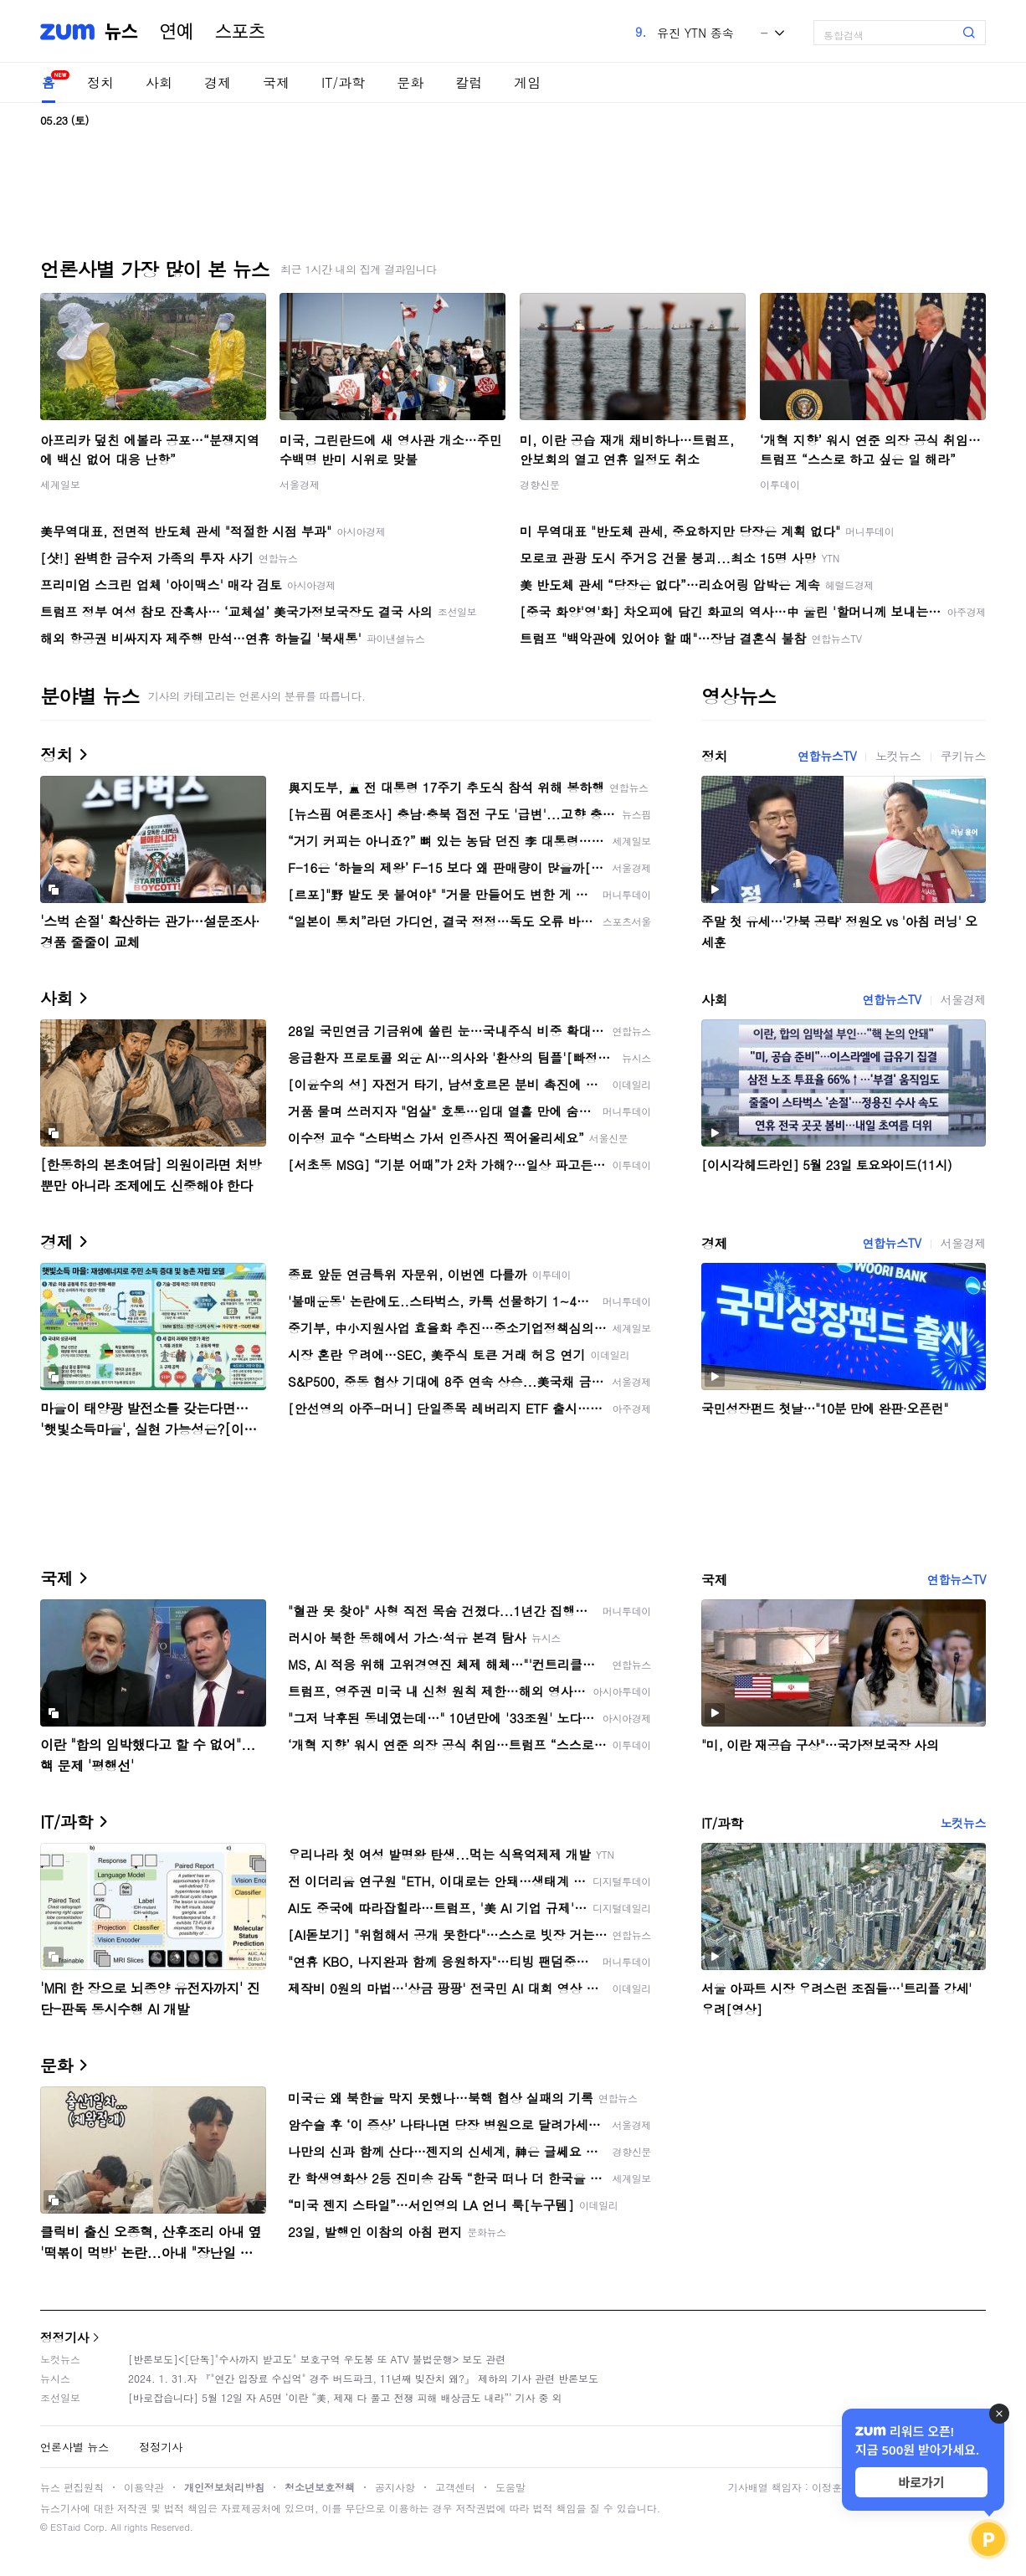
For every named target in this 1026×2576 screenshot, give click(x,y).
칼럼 (468, 82)
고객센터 (455, 2487)
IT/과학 (343, 82)
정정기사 (64, 2337)
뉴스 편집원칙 (72, 2487)
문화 (410, 82)
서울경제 (300, 484)
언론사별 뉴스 (74, 2447)
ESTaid (65, 2527)
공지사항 (395, 2487)
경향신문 (540, 484)
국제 (276, 82)
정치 (100, 82)
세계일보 (60, 484)
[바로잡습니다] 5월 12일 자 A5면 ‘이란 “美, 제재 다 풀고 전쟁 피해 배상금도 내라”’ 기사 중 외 (345, 2397)
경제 (217, 82)
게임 (527, 82)
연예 (176, 32)
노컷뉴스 (898, 755)
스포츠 (240, 32)
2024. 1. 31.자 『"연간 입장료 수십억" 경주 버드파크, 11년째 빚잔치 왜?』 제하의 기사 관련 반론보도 (363, 2378)
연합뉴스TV (827, 755)
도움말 (510, 2487)
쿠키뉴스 (963, 755)
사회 (159, 82)
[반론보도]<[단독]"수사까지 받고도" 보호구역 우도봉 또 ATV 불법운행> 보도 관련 (316, 2359)
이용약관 (144, 2487)
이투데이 (780, 484)
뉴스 (121, 32)
